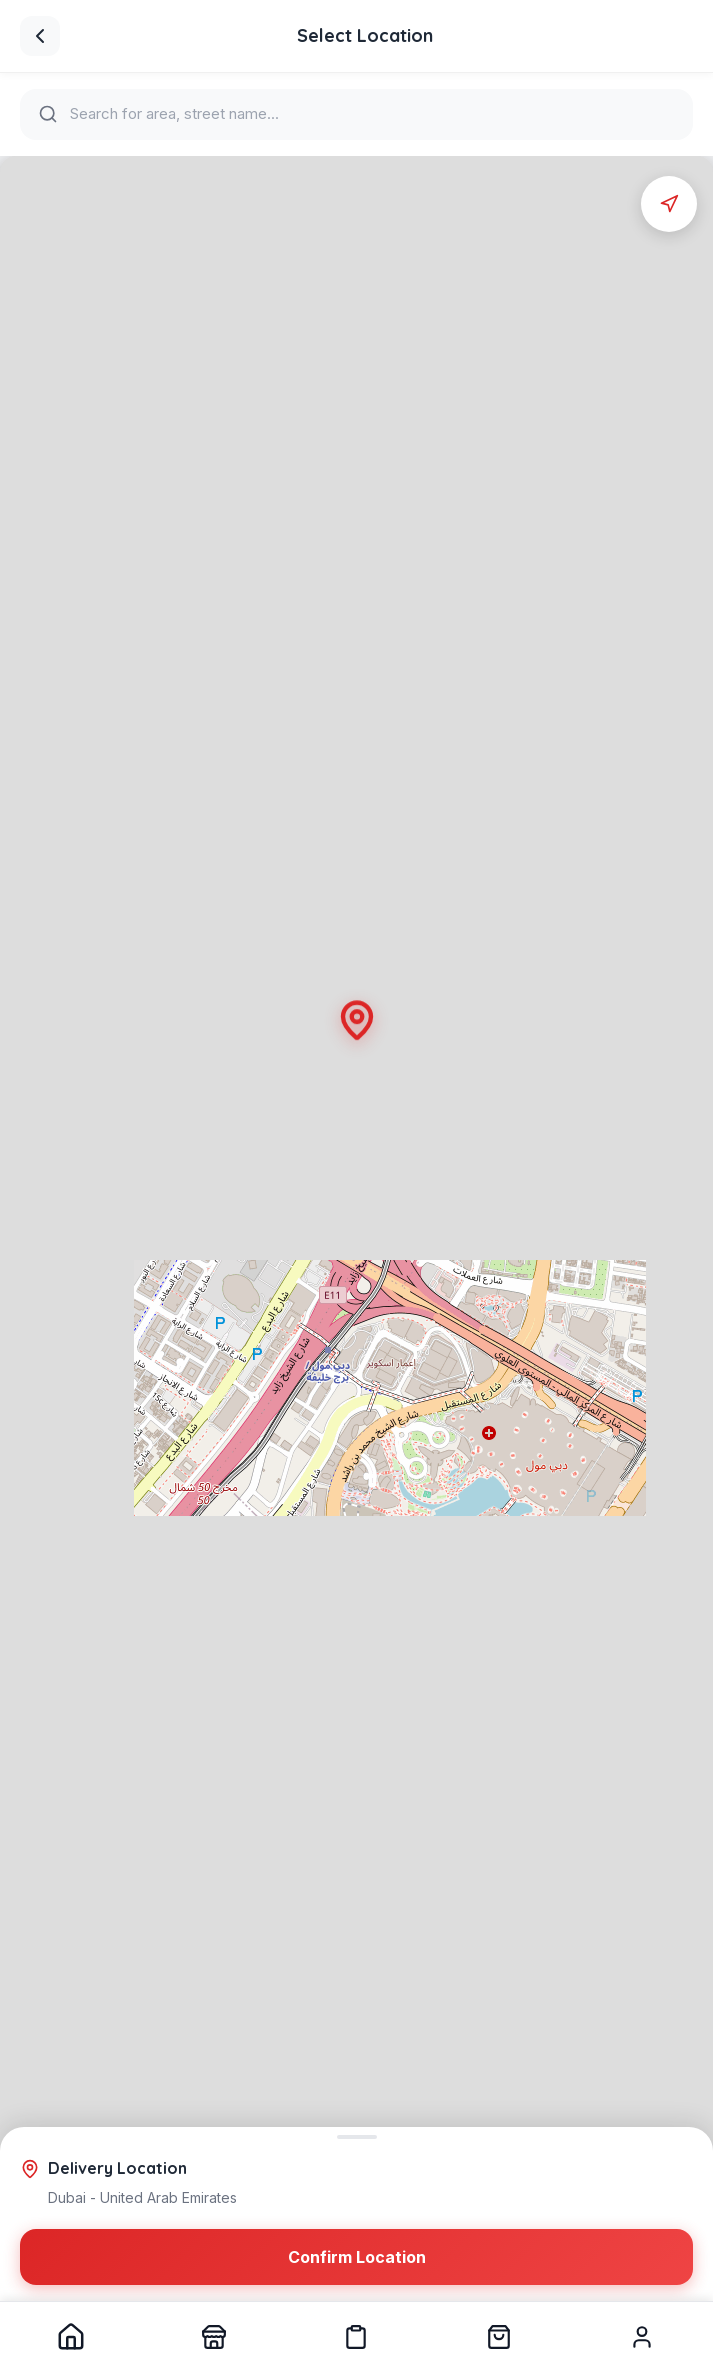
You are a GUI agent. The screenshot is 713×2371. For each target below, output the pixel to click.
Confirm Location (357, 2259)
